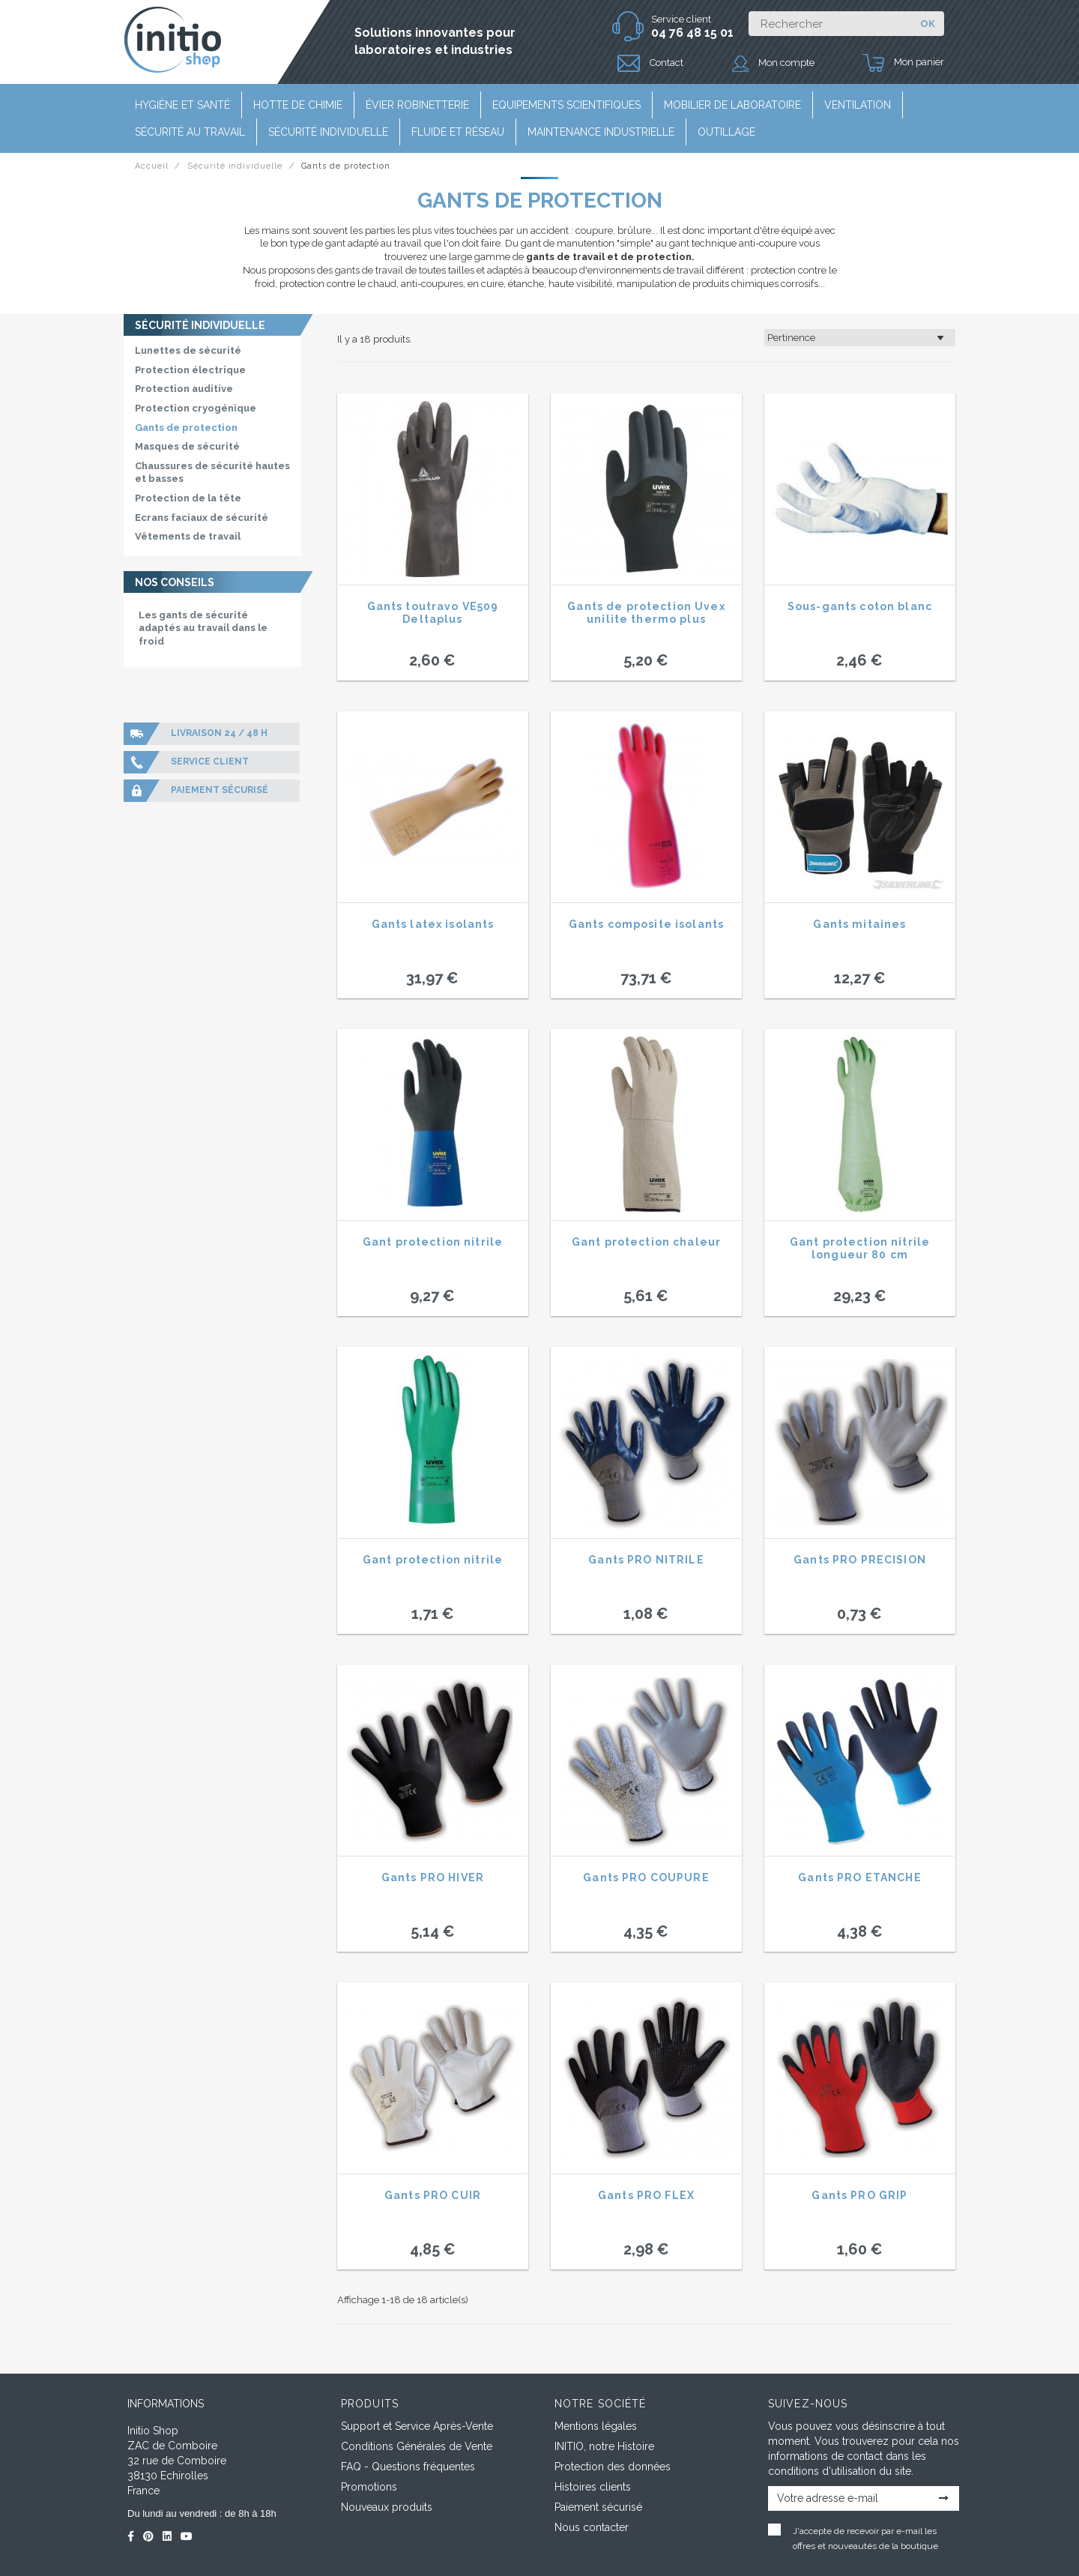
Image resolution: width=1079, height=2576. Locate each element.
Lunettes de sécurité (188, 350)
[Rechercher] (830, 23)
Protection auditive (184, 388)
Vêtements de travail (188, 536)
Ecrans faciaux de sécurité (201, 517)
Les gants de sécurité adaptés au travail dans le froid (203, 628)
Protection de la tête (188, 498)
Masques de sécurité (187, 446)
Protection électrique (190, 369)
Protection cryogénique (195, 408)
